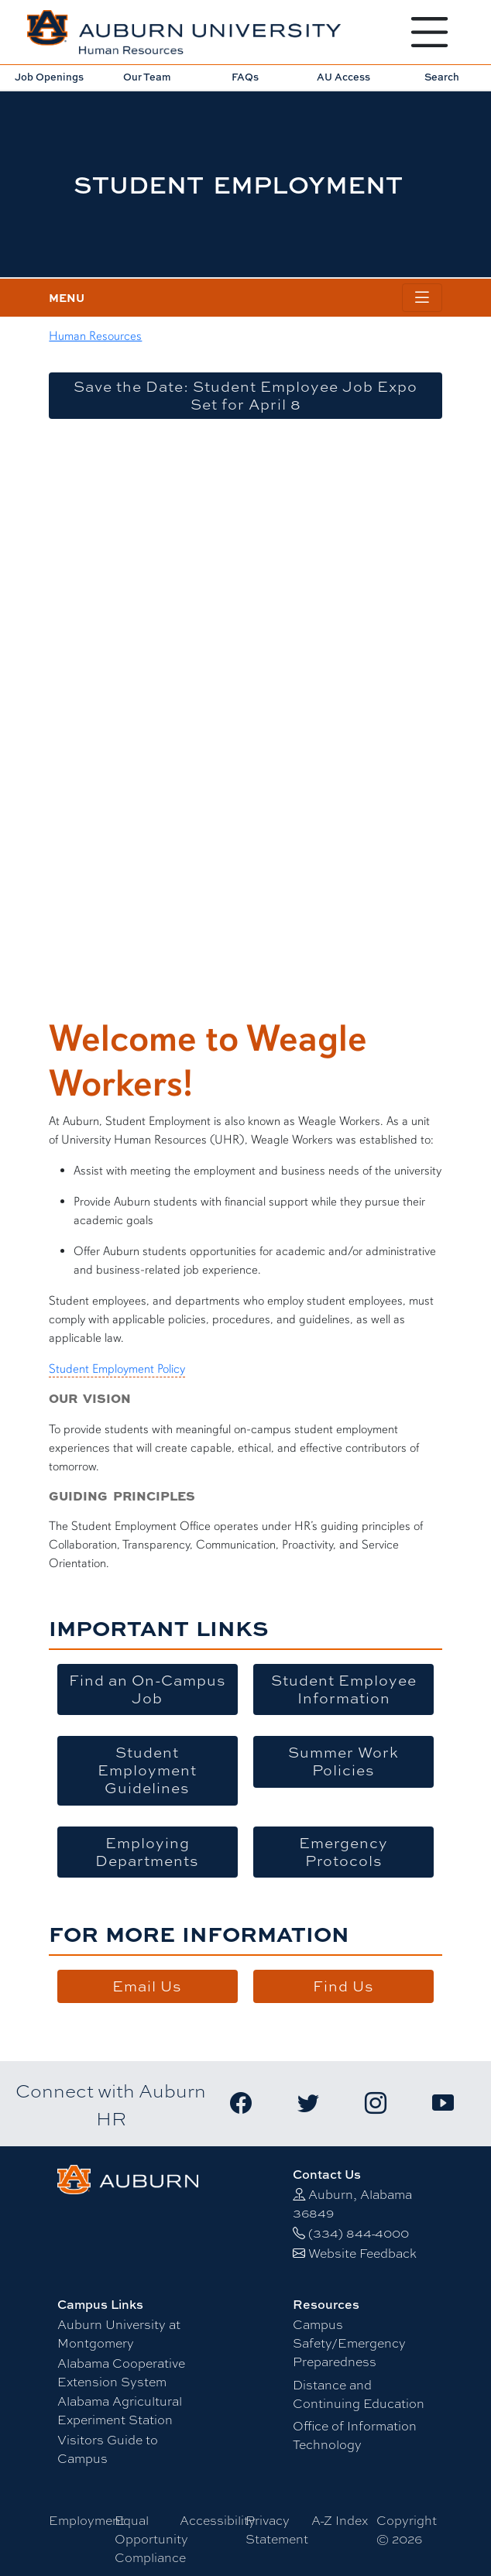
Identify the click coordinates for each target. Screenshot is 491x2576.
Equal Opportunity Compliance (151, 2538)
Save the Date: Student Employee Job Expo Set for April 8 (245, 395)
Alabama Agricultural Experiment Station (119, 2410)
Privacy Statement (277, 2529)
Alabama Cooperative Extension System (121, 2372)
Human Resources (95, 336)
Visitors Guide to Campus (107, 2448)
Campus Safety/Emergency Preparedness (349, 2342)
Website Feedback (362, 2253)
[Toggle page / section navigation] (422, 297)
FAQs (245, 77)
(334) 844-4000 (358, 2233)
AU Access (343, 77)
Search (441, 77)
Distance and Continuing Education (358, 2393)
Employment (87, 2520)
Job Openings (49, 77)
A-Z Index (339, 2520)
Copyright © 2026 (406, 2529)
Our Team (147, 77)
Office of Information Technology (355, 2435)
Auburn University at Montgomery (118, 2333)
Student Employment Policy (117, 1369)
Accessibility (218, 2520)
